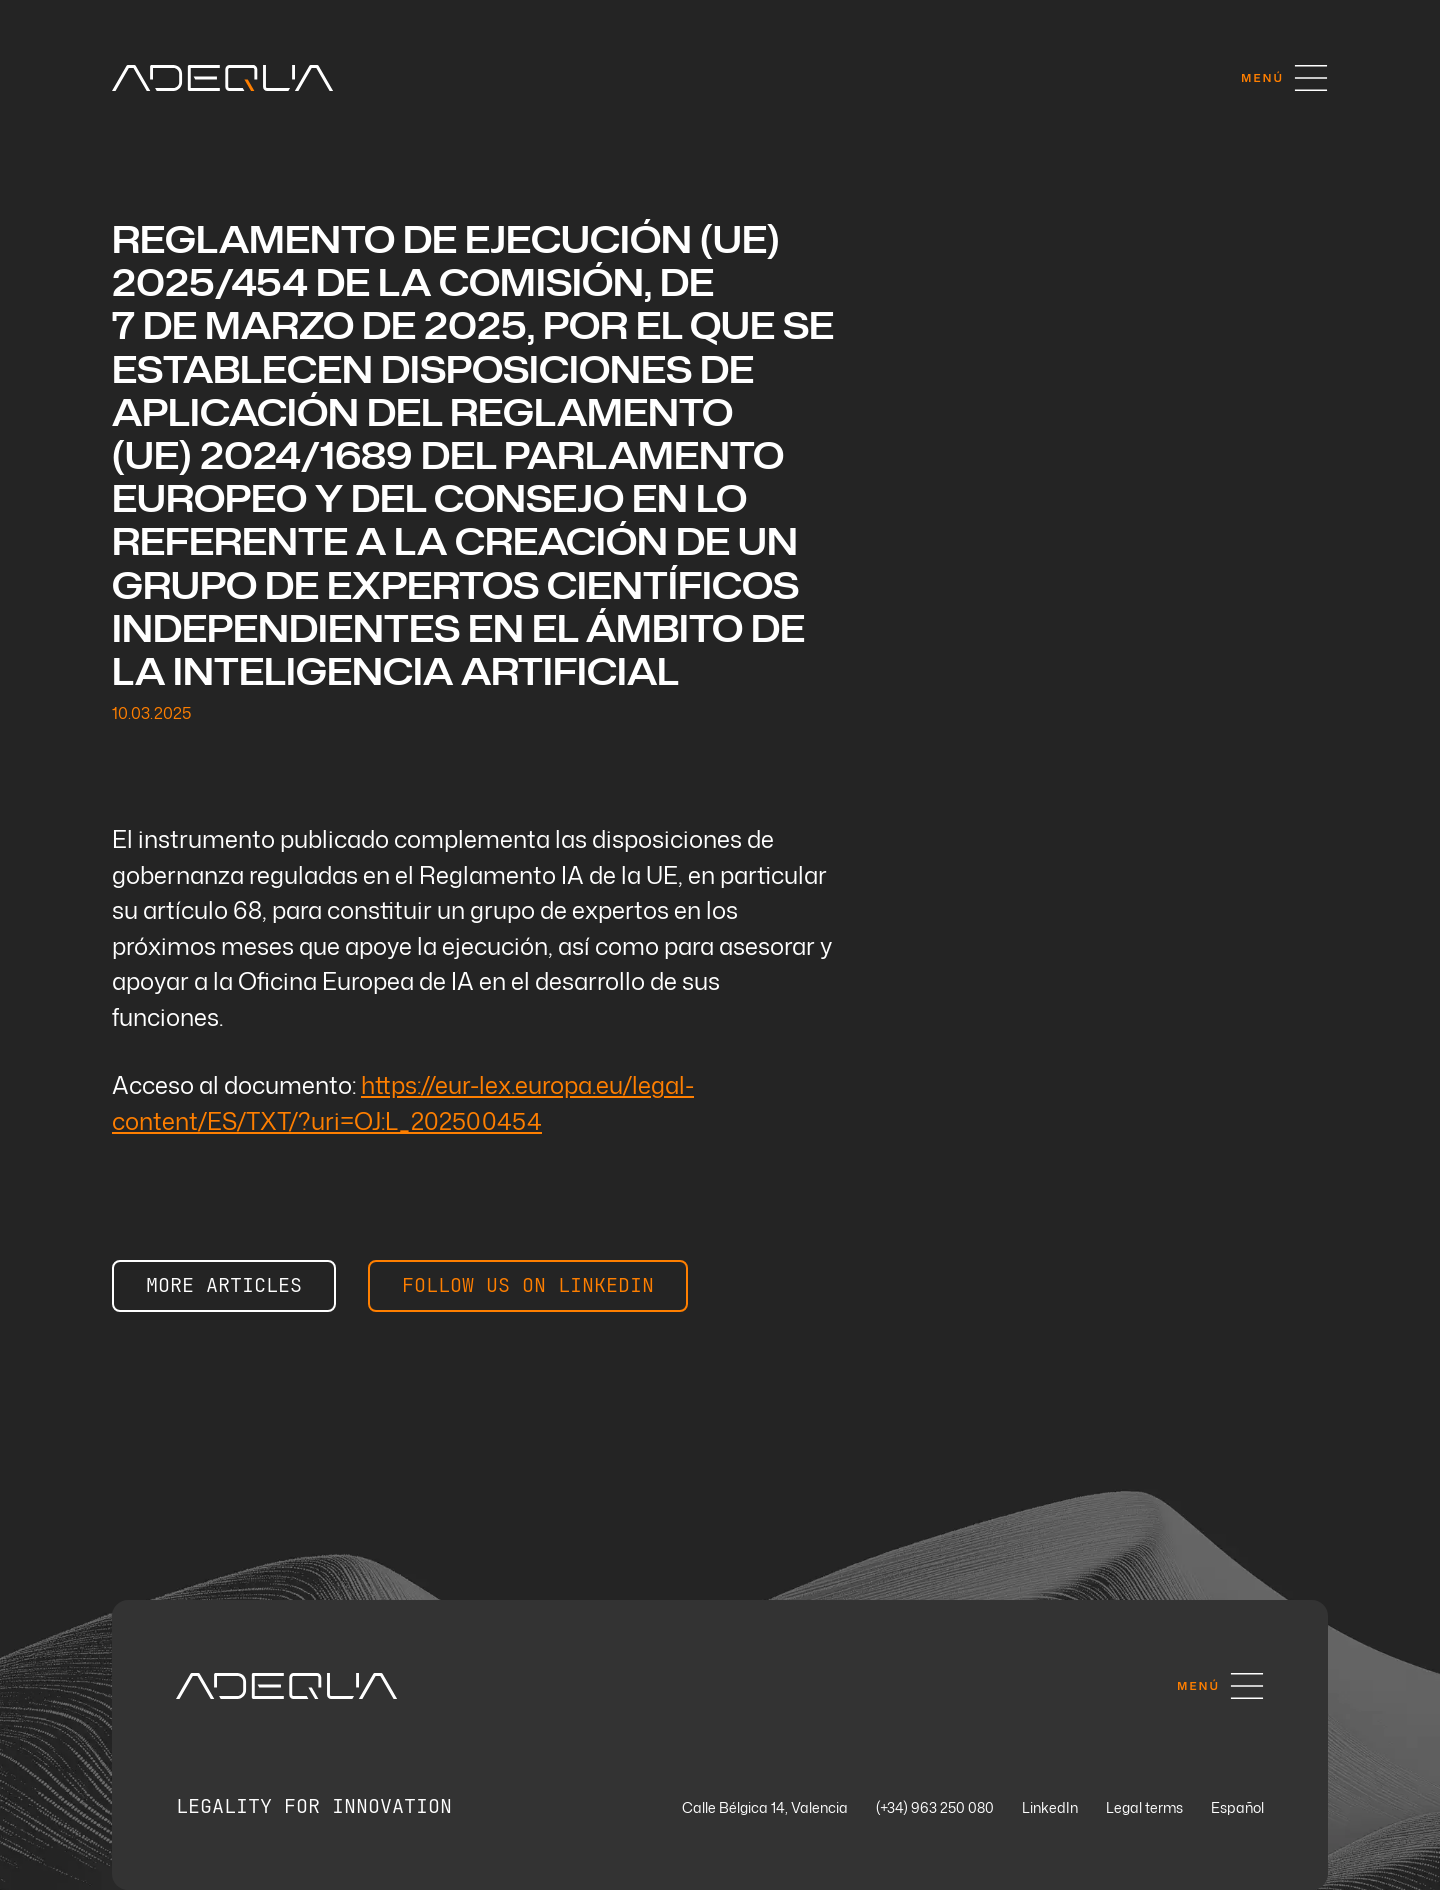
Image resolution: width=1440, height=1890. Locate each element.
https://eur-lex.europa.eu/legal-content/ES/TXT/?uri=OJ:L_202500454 (403, 1102)
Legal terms (1144, 1808)
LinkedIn (1050, 1808)
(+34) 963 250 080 (935, 1808)
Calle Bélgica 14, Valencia (765, 1808)
